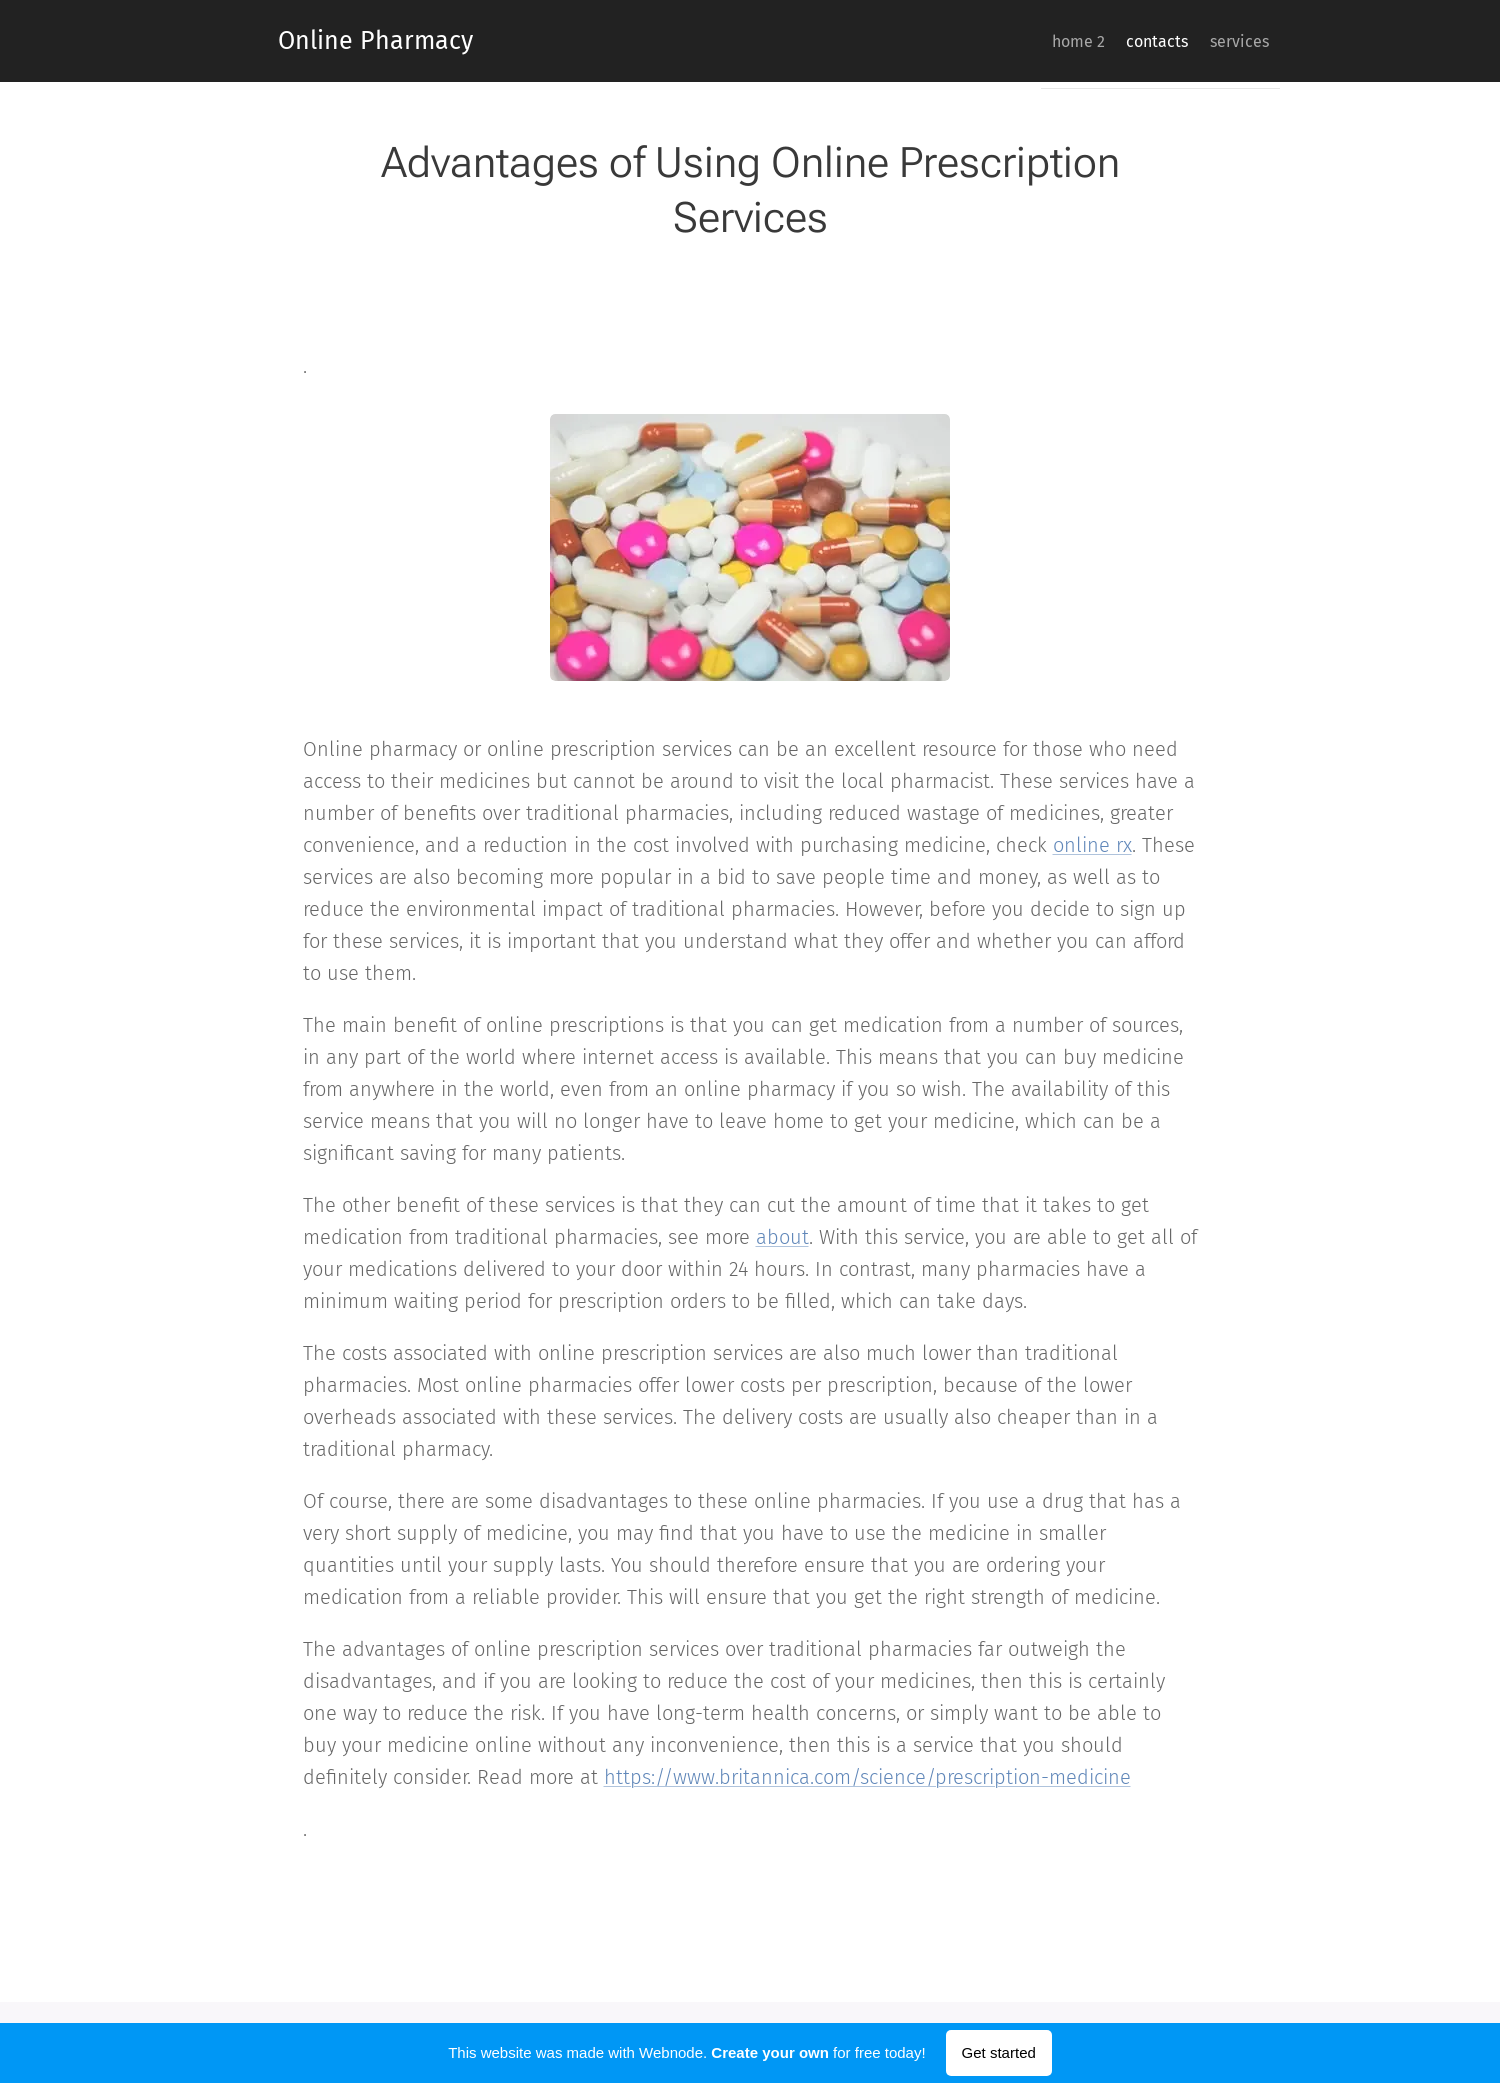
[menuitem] (1042, 41)
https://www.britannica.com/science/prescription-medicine (867, 1777)
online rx (1092, 845)
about (782, 1237)
